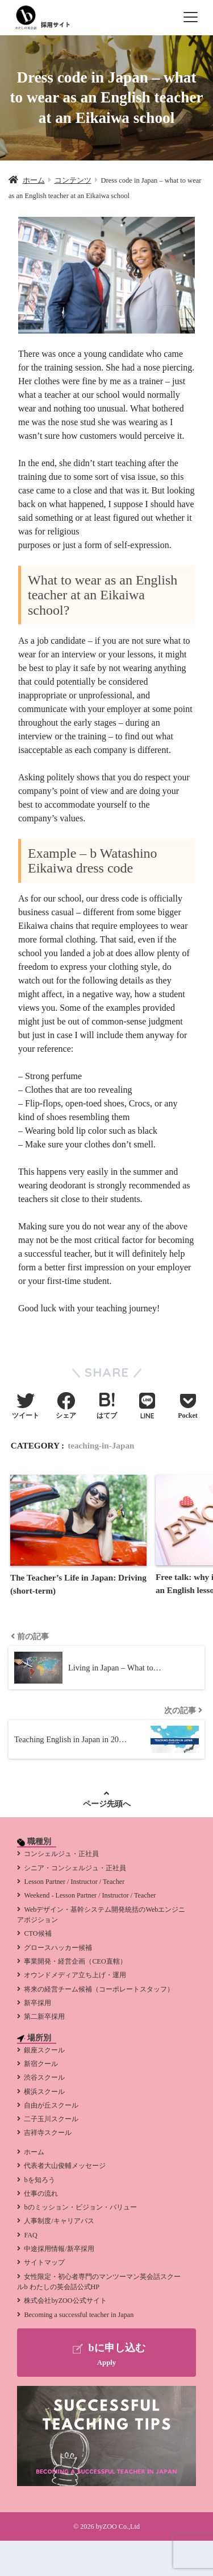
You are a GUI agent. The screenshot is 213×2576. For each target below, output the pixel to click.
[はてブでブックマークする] (107, 1407)
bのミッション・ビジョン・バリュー (80, 2207)
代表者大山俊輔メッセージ (65, 2166)
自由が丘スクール (51, 2105)
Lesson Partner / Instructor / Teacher (74, 1882)
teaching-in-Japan (101, 1445)
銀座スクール (44, 2050)
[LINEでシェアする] (147, 1407)
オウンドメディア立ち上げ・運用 (75, 1975)
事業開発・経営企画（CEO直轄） (75, 1961)
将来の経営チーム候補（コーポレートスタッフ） (99, 1989)
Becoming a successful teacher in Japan (78, 2315)
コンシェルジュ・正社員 (61, 1854)
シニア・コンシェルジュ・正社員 (75, 1868)
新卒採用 (37, 2003)
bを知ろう (39, 2180)
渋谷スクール (44, 2077)
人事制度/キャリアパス (59, 2221)
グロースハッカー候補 (58, 1948)
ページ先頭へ (107, 1803)
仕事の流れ (41, 2194)
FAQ (30, 2235)
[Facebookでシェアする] (66, 1407)
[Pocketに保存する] (188, 1407)
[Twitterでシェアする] (25, 1407)
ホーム (34, 2152)
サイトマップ (44, 2262)
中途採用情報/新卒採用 (59, 2249)
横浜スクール (44, 2092)
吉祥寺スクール (48, 2133)
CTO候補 (37, 1933)
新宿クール (41, 2064)
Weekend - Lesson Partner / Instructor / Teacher (90, 1895)
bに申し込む (106, 2355)
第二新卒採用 (44, 2017)
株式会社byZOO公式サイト (65, 2301)
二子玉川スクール (51, 2119)
